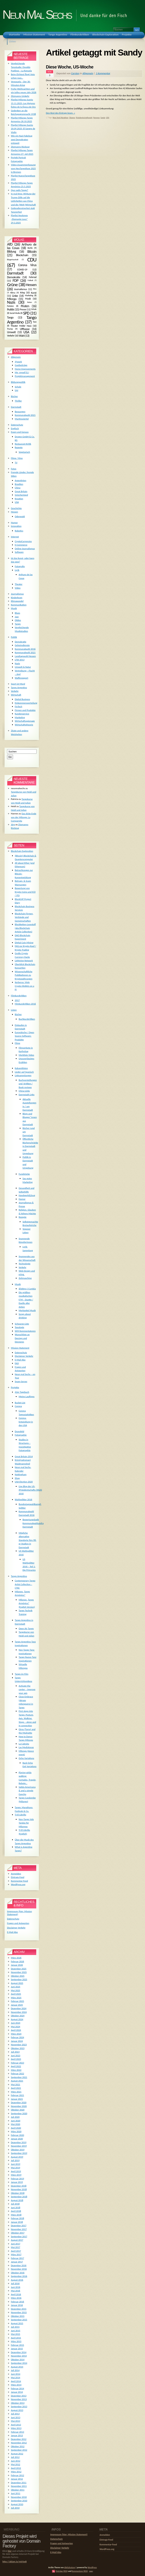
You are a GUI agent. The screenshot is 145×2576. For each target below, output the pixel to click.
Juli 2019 (15, 2160)
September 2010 (19, 2500)
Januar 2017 (17, 2261)
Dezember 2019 (18, 2142)
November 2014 (19, 2355)
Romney (96, 117)
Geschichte (16, 508)
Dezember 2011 (18, 2482)
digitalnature (69, 2567)
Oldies (18, 620)
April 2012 (16, 2468)
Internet (15, 536)
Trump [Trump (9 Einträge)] (12, 328)
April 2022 (16, 2066)
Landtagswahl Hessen (25, 656)
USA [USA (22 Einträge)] (29, 332)
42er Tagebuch (22, 1392)
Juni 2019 (15, 2164)
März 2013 (16, 2428)
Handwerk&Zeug (27, 1195)
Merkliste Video (26, 1055)
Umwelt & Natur (23, 667)
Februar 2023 (17, 2062)
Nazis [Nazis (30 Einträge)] (15, 302)
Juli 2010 (15, 2507)
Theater (18, 584)
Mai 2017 (15, 2247)
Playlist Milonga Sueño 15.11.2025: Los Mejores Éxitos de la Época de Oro (23, 103)
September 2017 (19, 2236)
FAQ (17, 1363)
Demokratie (20, 641)
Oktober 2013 (18, 2403)
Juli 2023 (15, 2051)
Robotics (19, 530)
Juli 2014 (15, 2370)
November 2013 (19, 2399)
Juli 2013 (15, 2413)
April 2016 (16, 2294)
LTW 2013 (20, 659)
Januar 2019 (17, 2182)
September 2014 (19, 2363)
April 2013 (16, 2424)
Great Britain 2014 (24, 1456)
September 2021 (19, 2077)
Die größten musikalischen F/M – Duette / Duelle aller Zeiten (26, 1299)
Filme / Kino (17, 458)
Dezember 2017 (18, 2225)
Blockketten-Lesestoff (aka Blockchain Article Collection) (25, 928)
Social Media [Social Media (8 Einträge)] (16, 313)
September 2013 (19, 2406)
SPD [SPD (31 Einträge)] (29, 313)
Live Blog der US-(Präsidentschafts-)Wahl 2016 (30, 1490)
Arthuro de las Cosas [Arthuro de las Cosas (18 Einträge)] (21, 246)
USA (107, 117)
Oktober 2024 (18, 2015)
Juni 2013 (15, 2417)
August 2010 (17, 2504)
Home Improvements (25, 368)
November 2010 (19, 2497)
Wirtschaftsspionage (25, 721)
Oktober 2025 (18, 1976)
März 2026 (16, 1957)
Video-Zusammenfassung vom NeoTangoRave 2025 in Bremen (23, 168)
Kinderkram (16, 597)
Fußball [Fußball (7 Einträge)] (32, 280)
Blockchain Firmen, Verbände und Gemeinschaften (24, 917)
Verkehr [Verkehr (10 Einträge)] (12, 335)
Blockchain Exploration (22, 851)
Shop (17, 1478)
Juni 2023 (15, 2055)
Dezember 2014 (18, 2352)
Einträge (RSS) (62, 2571)
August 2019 (17, 2156)
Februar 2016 (17, 2301)
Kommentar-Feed (19, 1880)
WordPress (92, 2567)
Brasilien (19, 484)
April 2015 (16, 2337)
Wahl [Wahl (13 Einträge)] (24, 335)
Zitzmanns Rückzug (20, 146)
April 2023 (16, 2059)
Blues (17, 613)
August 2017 (17, 2240)
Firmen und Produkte (25, 710)
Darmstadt (16, 407)
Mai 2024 (15, 2026)
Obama (72, 117)
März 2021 (16, 2091)
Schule (18, 386)
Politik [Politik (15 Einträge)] (13, 309)
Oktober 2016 (18, 2272)
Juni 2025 (15, 1986)
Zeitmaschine (25, 1278)
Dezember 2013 (18, 2395)
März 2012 (16, 2471)
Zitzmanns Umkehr (20, 96)
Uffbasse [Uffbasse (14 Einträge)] (28, 329)
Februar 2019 (17, 2178)
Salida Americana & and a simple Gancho (27, 1791)
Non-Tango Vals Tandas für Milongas (26, 1823)
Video (18, 587)
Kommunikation (19, 604)
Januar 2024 (17, 2041)
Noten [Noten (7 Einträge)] (31, 302)
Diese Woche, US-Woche (69, 67)
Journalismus (17, 593)
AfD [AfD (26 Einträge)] (13, 244)
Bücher (14, 396)
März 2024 (16, 2033)
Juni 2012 (15, 2460)
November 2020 (19, 2106)
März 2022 (16, 2070)
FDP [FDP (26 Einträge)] (19, 280)
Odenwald (20, 516)
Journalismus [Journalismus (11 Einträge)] (23, 289)
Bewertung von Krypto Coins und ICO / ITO (25, 892)
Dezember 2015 (18, 2308)
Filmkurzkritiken (19, 995)
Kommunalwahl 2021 (25, 415)
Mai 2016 (15, 2290)
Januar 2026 (17, 1965)
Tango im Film (21, 1674)
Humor (14, 522)
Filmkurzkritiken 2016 (25, 1003)
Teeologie (19, 1327)
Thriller (18, 400)
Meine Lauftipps (26, 1396)
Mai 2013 (15, 2421)
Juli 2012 (15, 2457)
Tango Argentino (19, 687)
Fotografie (20, 566)
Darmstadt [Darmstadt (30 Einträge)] (21, 273)
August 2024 (17, 2019)
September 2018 (19, 2196)
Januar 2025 (17, 2004)
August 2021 (17, 2080)
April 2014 (16, 2381)
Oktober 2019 (18, 2149)
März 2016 (16, 2298)
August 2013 (17, 2410)
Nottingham (21, 1474)
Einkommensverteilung (26, 703)
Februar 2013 (17, 2431)
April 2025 (16, 1994)
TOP (91, 2571)
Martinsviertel (22, 418)
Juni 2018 (15, 2207)
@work (18, 361)
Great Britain (21, 491)
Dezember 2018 (18, 2185)
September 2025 (19, 1979)
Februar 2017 (17, 2258)
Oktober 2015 (18, 2316)
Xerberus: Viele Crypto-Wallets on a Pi (24, 986)
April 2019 (16, 2171)
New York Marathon (60, 117)
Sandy (103, 117)
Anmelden (16, 1873)
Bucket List (20, 1402)
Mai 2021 (15, 2084)
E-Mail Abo (20, 1359)
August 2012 (17, 2453)
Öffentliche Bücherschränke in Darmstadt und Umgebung (30, 1146)
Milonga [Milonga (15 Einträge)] (15, 299)
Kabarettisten (21, 1068)
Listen (14, 1010)
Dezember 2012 (18, 2439)
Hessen (14, 511)
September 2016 (19, 2276)
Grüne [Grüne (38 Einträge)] (16, 284)
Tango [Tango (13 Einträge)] (14, 317)
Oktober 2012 (18, 2446)
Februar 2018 (17, 2218)
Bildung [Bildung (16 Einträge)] (15, 252)
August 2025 (17, 1983)
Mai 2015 (15, 2334)
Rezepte (19, 447)
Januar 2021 (17, 2099)
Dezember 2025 (18, 1968)
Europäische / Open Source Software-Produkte (24, 1036)
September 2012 (19, 2449)
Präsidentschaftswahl (84, 117)
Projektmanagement (25, 376)
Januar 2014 (17, 2392)
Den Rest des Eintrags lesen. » (60, 113)
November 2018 (19, 2189)
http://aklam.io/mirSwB (14, 2561)
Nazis (17, 663)
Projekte (15, 1387)
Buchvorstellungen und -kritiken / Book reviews (28, 1084)
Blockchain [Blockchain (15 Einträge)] (26, 255)
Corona (18, 1406)
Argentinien (20, 480)
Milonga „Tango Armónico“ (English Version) (27, 1603)
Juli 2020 (15, 2117)
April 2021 (16, 2088)
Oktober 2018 (18, 2193)
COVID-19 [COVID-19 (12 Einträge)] (26, 269)
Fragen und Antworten (18, 1923)
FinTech (18, 706)
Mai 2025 (15, 1990)
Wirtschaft (16, 694)
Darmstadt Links (26, 1094)
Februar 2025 (17, 2001)
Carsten (75, 73)
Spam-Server (21, 1381)
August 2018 (17, 2200)
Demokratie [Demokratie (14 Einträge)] (17, 277)
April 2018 (16, 2211)
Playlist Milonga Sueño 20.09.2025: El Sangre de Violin (23, 129)
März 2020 (16, 2131)
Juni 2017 (15, 2243)
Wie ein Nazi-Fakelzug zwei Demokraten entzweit (21, 139)
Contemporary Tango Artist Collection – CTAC (25, 1584)
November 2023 (19, 2044)
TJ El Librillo (20, 1814)
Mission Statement (20, 1347)
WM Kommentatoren (25, 1331)
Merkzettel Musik (27, 1310)
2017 (17, 1000)
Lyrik (17, 570)
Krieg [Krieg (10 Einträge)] (25, 292)
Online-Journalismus (25, 548)
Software (19, 552)
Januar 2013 (17, 2435)
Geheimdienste (22, 645)
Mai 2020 (15, 2124)
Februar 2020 (17, 2135)
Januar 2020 (17, 2138)
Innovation (16, 526)
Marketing (20, 717)
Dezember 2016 (18, 2265)
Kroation (19, 498)
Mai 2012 (15, 2464)
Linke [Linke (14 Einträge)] (18, 296)
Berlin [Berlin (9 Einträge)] (32, 247)
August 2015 (17, 2323)
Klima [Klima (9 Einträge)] (14, 292)
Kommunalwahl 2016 (25, 649)
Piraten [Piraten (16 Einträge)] (28, 306)
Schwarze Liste (22, 1323)
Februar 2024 (17, 2037)
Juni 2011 (15, 2493)
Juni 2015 (15, 2330)
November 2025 (19, 1972)
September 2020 (19, 2113)
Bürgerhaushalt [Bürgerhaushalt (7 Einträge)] (15, 259)
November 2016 (19, 2269)
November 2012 (19, 2442)
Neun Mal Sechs (36, 14)
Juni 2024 (15, 2022)
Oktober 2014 (18, 2359)
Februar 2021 (17, 2095)
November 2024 (19, 2012)
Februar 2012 (17, 2475)
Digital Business (22, 699)
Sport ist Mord (18, 683)
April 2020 (16, 2127)
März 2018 (16, 2214)
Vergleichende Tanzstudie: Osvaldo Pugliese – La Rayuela (21, 67)
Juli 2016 (15, 2283)
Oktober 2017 (18, 2232)
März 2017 (16, 2254)
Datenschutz (17, 424)
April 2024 (16, 2030)
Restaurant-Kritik (23, 443)
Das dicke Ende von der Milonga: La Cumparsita (23, 817)
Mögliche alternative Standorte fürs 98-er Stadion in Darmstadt (27, 1540)
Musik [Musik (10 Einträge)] (30, 298)
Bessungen (20, 411)
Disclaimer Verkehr (24, 1356)
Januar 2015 (17, 2348)
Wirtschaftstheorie (24, 724)
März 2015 (16, 2341)
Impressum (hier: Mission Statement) (68, 2534)
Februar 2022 (17, 2073)
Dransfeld (19, 1431)
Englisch (15, 428)
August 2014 (17, 2366)
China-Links (24, 1090)
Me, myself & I (22, 372)
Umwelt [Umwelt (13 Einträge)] (14, 332)
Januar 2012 (17, 2478)
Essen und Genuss (20, 432)
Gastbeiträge (21, 365)
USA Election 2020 (24, 1481)
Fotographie (21, 1435)
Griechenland (21, 494)
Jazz (17, 616)
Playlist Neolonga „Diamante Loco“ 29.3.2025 (19, 219)
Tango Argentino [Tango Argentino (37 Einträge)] (21, 320)
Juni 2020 (15, 2120)
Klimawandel (17, 601)
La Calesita (24, 1743)
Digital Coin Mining (24, 942)
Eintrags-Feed (17, 1877)
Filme (17, 1043)
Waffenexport (21, 677)
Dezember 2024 (18, 2008)
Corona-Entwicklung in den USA (26, 1422)
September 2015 (19, 2319)
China (17, 487)
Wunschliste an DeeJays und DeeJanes (22, 1338)
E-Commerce (21, 544)
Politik (14, 637)
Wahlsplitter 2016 (23, 1499)
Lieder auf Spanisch (24, 1071)
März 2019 (16, 2174)
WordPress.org (18, 1884)
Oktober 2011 (18, 2489)
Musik (14, 608)
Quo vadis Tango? (19, 190)
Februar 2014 (17, 2388)
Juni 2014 (15, 2374)
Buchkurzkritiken (27, 1019)
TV (16, 462)
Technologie (24, 1263)
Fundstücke (24, 1174)
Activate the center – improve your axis (27, 1689)
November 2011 (19, 2486)
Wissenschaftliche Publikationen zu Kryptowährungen (24, 975)
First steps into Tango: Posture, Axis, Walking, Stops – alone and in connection (27, 1718)
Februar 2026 (17, 1961)
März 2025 (16, 1997)
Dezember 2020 (18, 2102)
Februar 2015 (17, 2345)
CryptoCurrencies (23, 541)
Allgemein (88, 73)
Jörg (13, 824)
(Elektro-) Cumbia (27, 1288)
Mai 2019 (15, 2167)
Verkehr (15, 691)
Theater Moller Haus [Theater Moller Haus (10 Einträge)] (23, 325)
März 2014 (16, 2384)
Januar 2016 (17, 2305)
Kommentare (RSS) (80, 2571)
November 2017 (19, 2229)
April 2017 (16, 2251)
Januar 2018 (17, 2222)
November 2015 (19, 2312)
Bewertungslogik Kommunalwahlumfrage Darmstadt (34, 1523)
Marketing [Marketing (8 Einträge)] (30, 295)
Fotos (13, 468)
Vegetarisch (24, 452)
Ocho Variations (26, 1758)
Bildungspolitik (18, 382)
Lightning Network (24, 960)
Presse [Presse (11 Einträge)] (25, 309)
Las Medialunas (26, 1747)
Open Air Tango (26, 1628)
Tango (18, 623)
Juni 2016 (15, 2287)
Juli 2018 (15, 2203)
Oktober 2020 (18, 2109)
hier (10, 2551)
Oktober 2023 (18, 2048)
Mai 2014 (15, 2377)
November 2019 (19, 2146)
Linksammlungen (23, 1075)
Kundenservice (22, 713)
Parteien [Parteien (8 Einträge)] (12, 306)
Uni (16, 390)
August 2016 (17, 2279)
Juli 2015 (15, 2326)
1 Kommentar (103, 73)
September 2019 (19, 2153)
